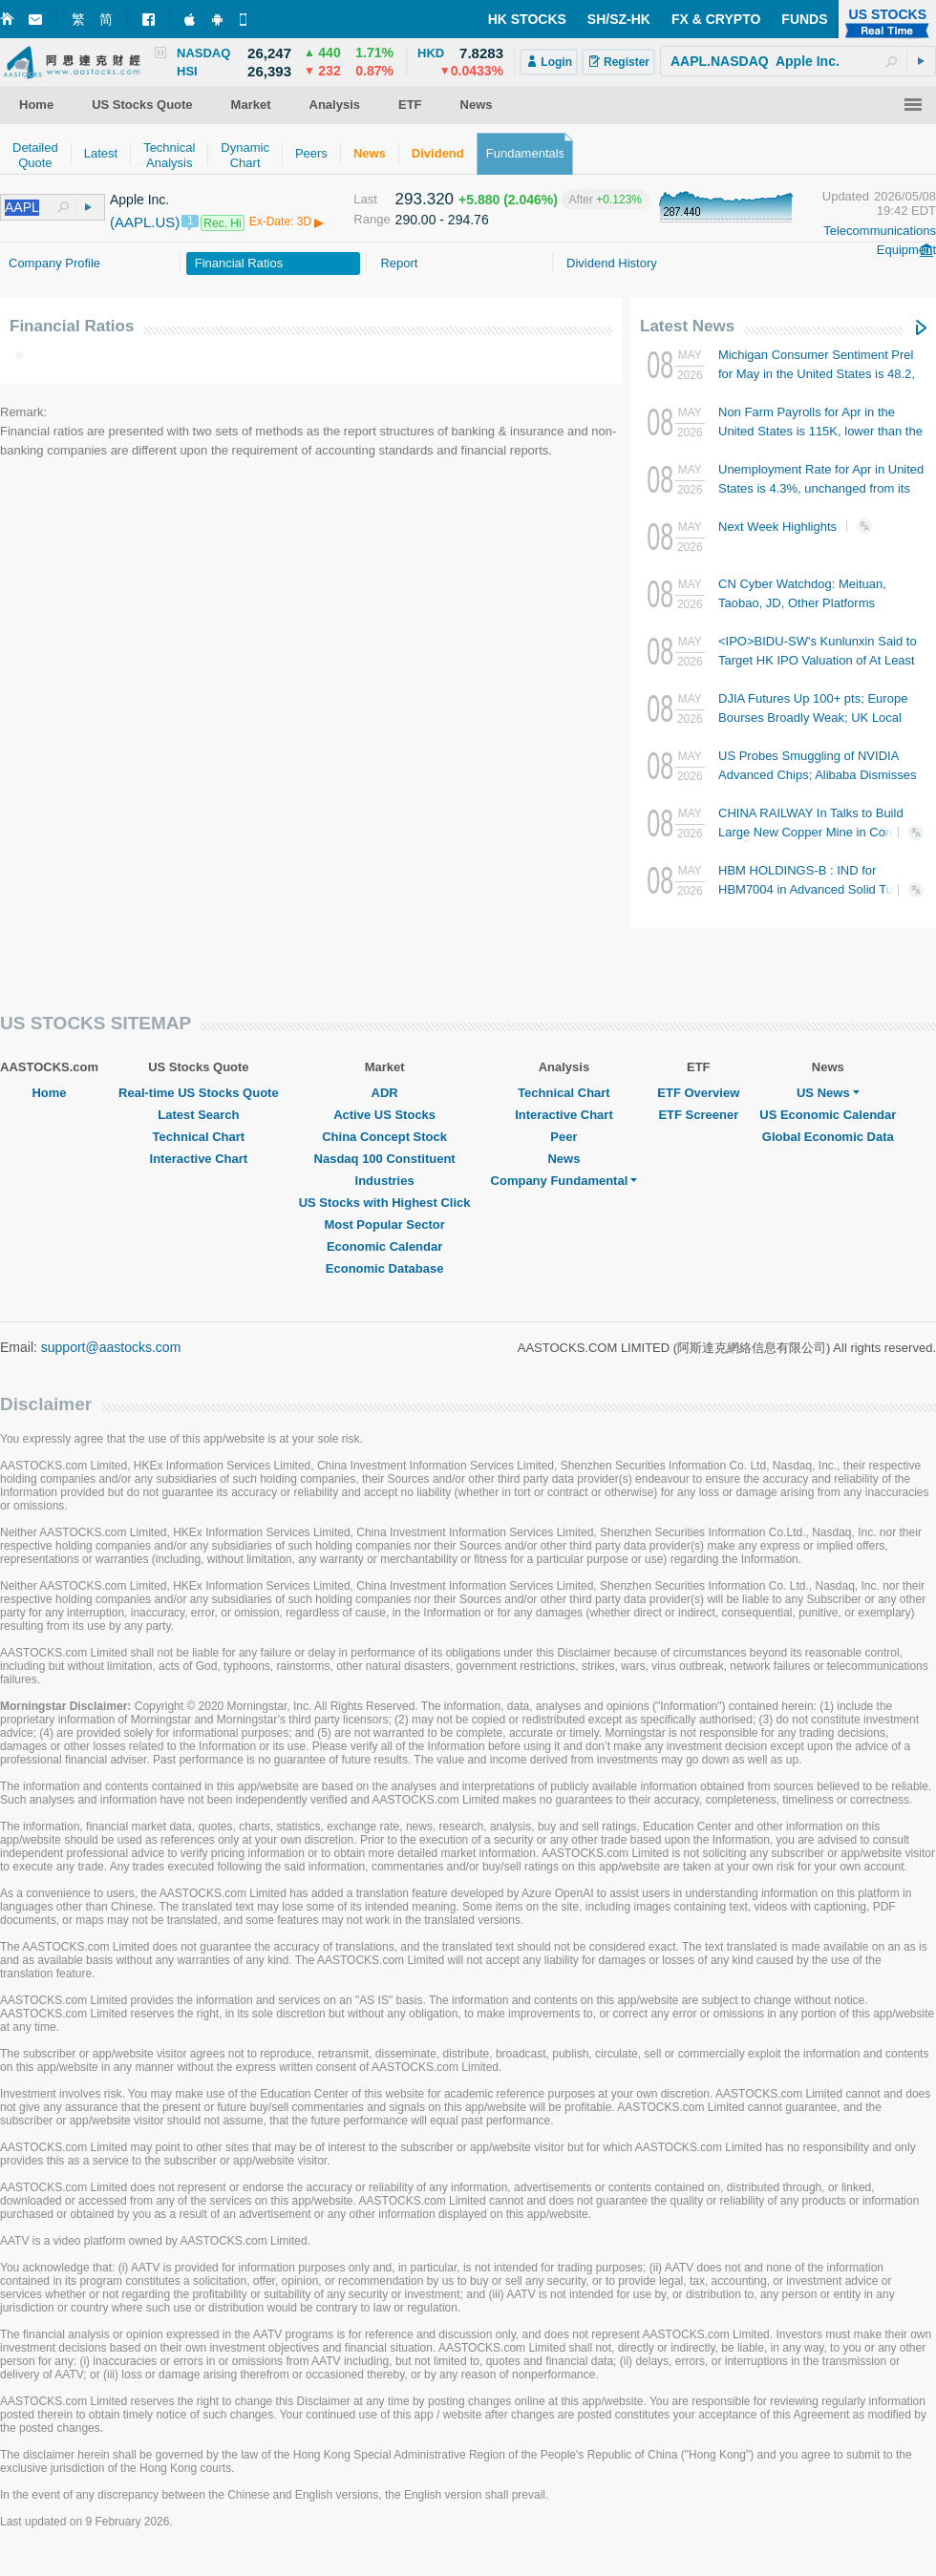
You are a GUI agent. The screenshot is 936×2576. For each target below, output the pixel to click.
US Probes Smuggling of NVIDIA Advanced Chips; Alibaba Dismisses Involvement (817, 775)
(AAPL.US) (145, 222)
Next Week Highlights (801, 526)
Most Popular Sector (384, 1224)
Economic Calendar (384, 1246)
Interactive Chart (199, 1158)
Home (49, 1093)
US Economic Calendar (827, 1115)
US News (828, 1093)
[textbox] (798, 61)
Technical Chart (199, 1137)
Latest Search (198, 1115)
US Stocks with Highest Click (385, 1202)
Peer (563, 1137)
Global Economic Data (828, 1137)
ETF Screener (698, 1115)
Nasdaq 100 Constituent (385, 1158)
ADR (385, 1093)
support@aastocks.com (111, 1347)
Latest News (687, 326)
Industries (385, 1180)
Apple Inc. (139, 199)
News (563, 1158)
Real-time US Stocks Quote (198, 1093)
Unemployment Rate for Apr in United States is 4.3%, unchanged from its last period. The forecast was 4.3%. (821, 488)
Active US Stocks (384, 1115)
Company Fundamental (564, 1180)
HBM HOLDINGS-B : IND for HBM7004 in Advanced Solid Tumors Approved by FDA (819, 889)
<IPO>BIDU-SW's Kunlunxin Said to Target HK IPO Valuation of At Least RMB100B (817, 660)
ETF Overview (698, 1093)
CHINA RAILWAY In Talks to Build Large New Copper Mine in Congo (812, 830)
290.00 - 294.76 (442, 219)
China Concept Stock (384, 1137)
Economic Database (385, 1268)
